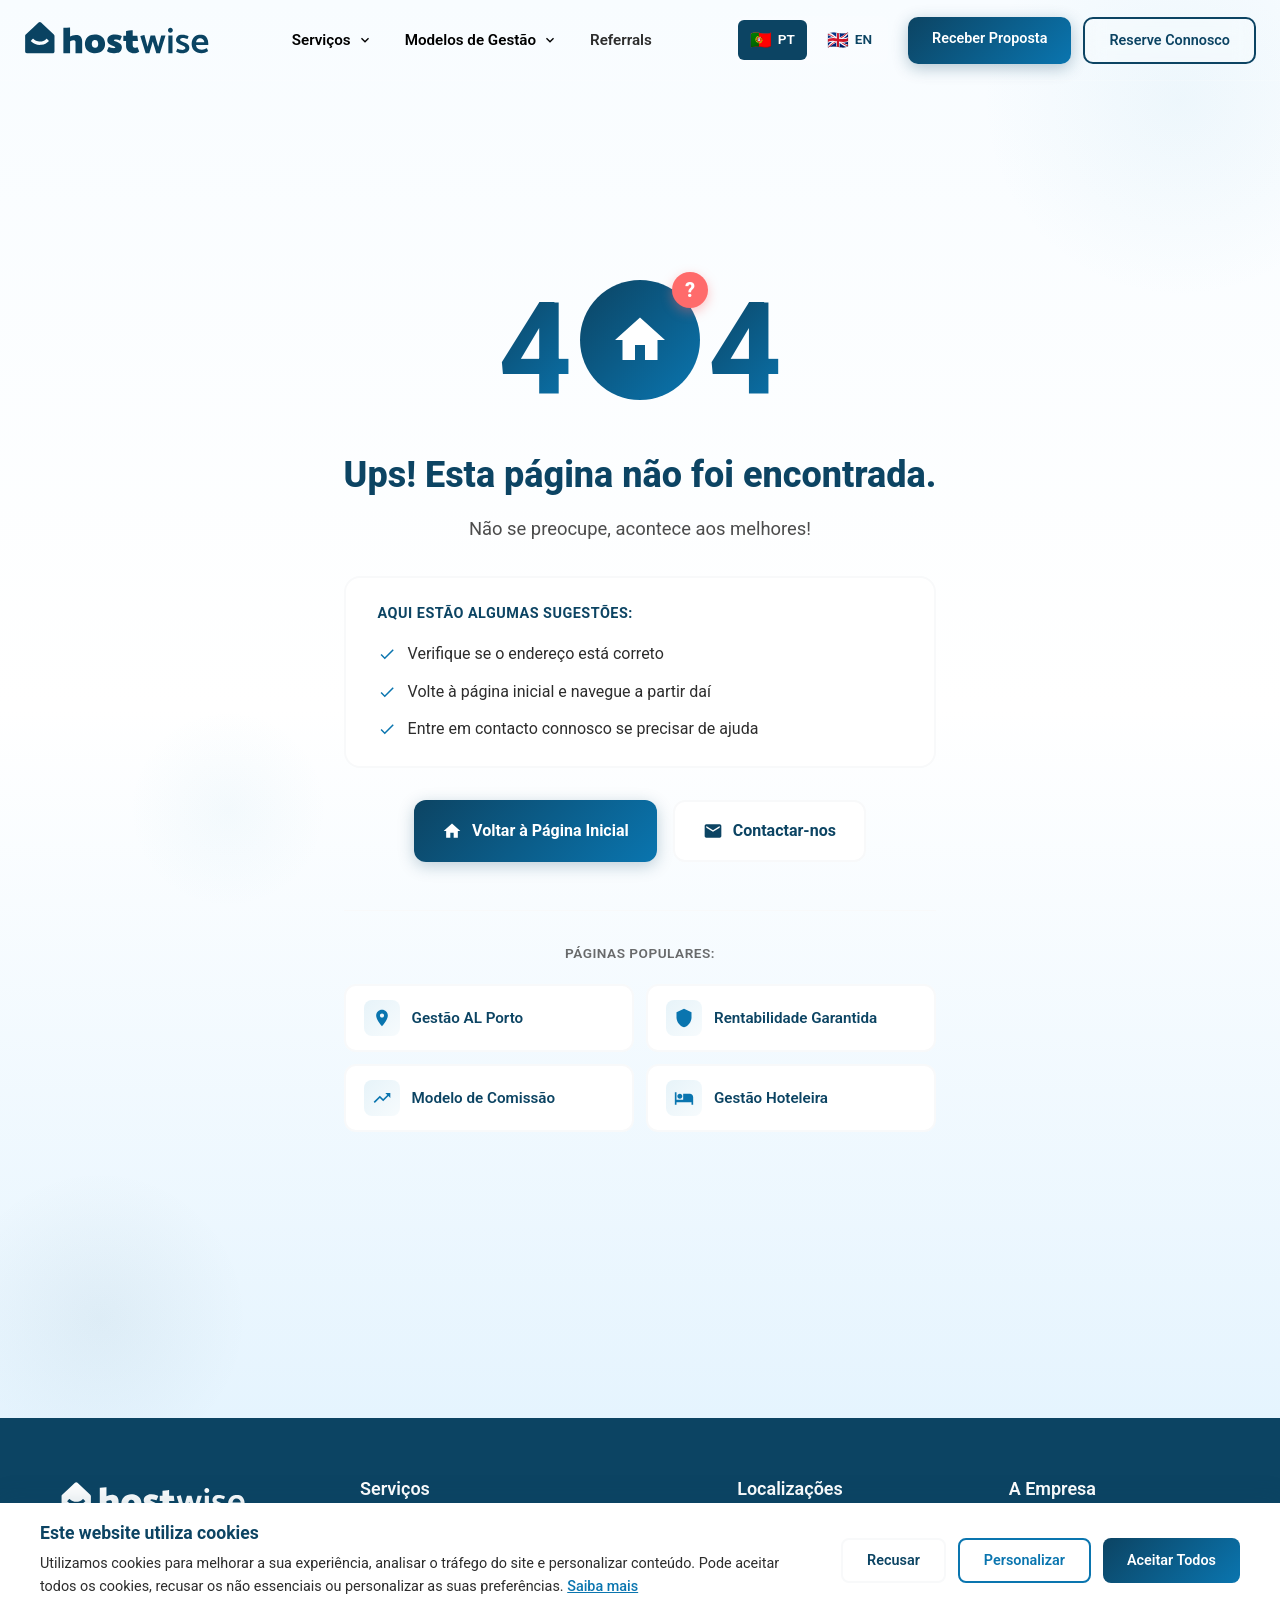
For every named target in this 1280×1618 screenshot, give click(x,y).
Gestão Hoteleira (747, 1098)
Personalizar (1024, 1560)
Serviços (332, 40)
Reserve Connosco (1169, 40)
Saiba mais (602, 1586)
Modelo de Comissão (459, 1098)
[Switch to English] (849, 40)
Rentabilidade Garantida (771, 1018)
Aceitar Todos (1171, 1560)
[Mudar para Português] (772, 40)
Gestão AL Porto (444, 1018)
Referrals (621, 40)
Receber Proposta (989, 38)
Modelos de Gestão (481, 40)
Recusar (893, 1560)
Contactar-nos (769, 831)
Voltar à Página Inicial (535, 831)
